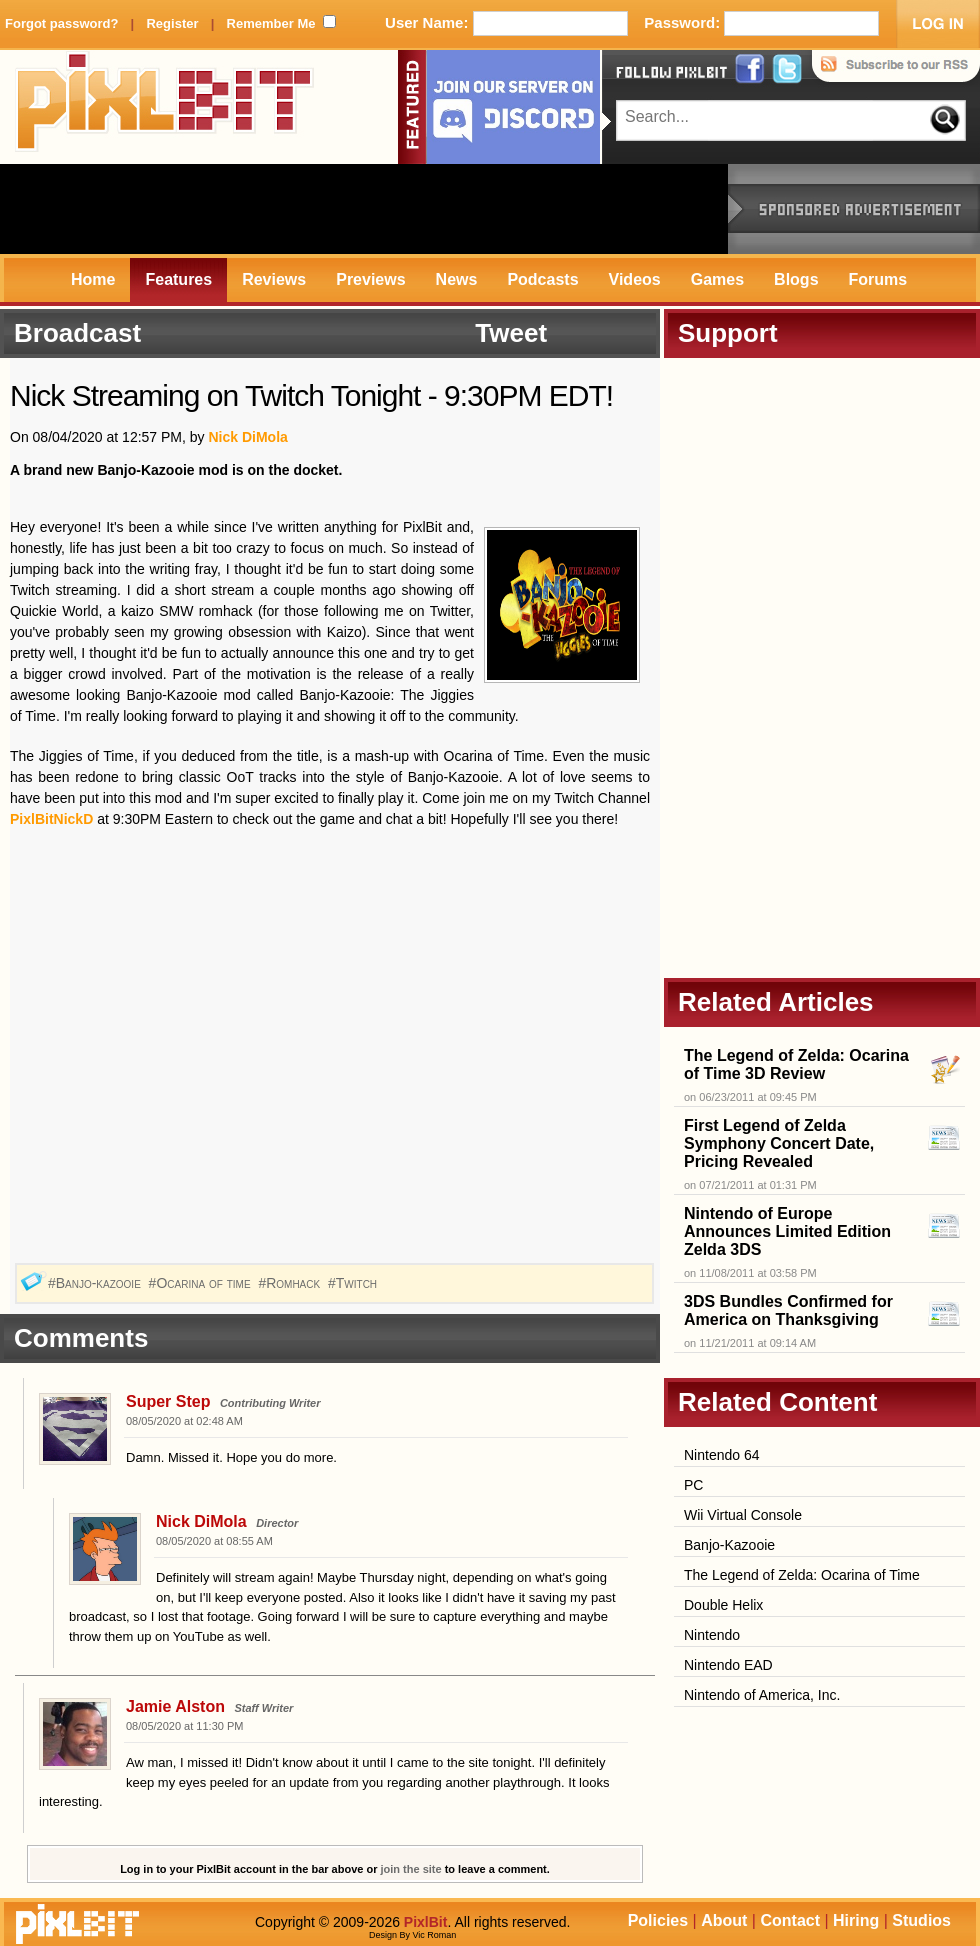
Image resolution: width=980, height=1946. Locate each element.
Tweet (511, 333)
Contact (790, 1920)
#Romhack (291, 1283)
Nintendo (712, 1635)
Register (172, 23)
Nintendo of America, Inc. (762, 1695)
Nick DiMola (247, 437)
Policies (658, 1920)
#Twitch (354, 1283)
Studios (921, 1920)
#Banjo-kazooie (96, 1283)
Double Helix (723, 1605)
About (724, 1920)
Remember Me (271, 23)
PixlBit (165, 107)
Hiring (856, 1920)
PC (693, 1485)
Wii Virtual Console (743, 1515)
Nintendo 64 (722, 1455)
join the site (411, 1869)
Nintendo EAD (728, 1665)
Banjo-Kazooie (729, 1545)
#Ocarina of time (202, 1283)
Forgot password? (61, 23)
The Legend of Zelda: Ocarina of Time (802, 1575)
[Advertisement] (364, 209)
